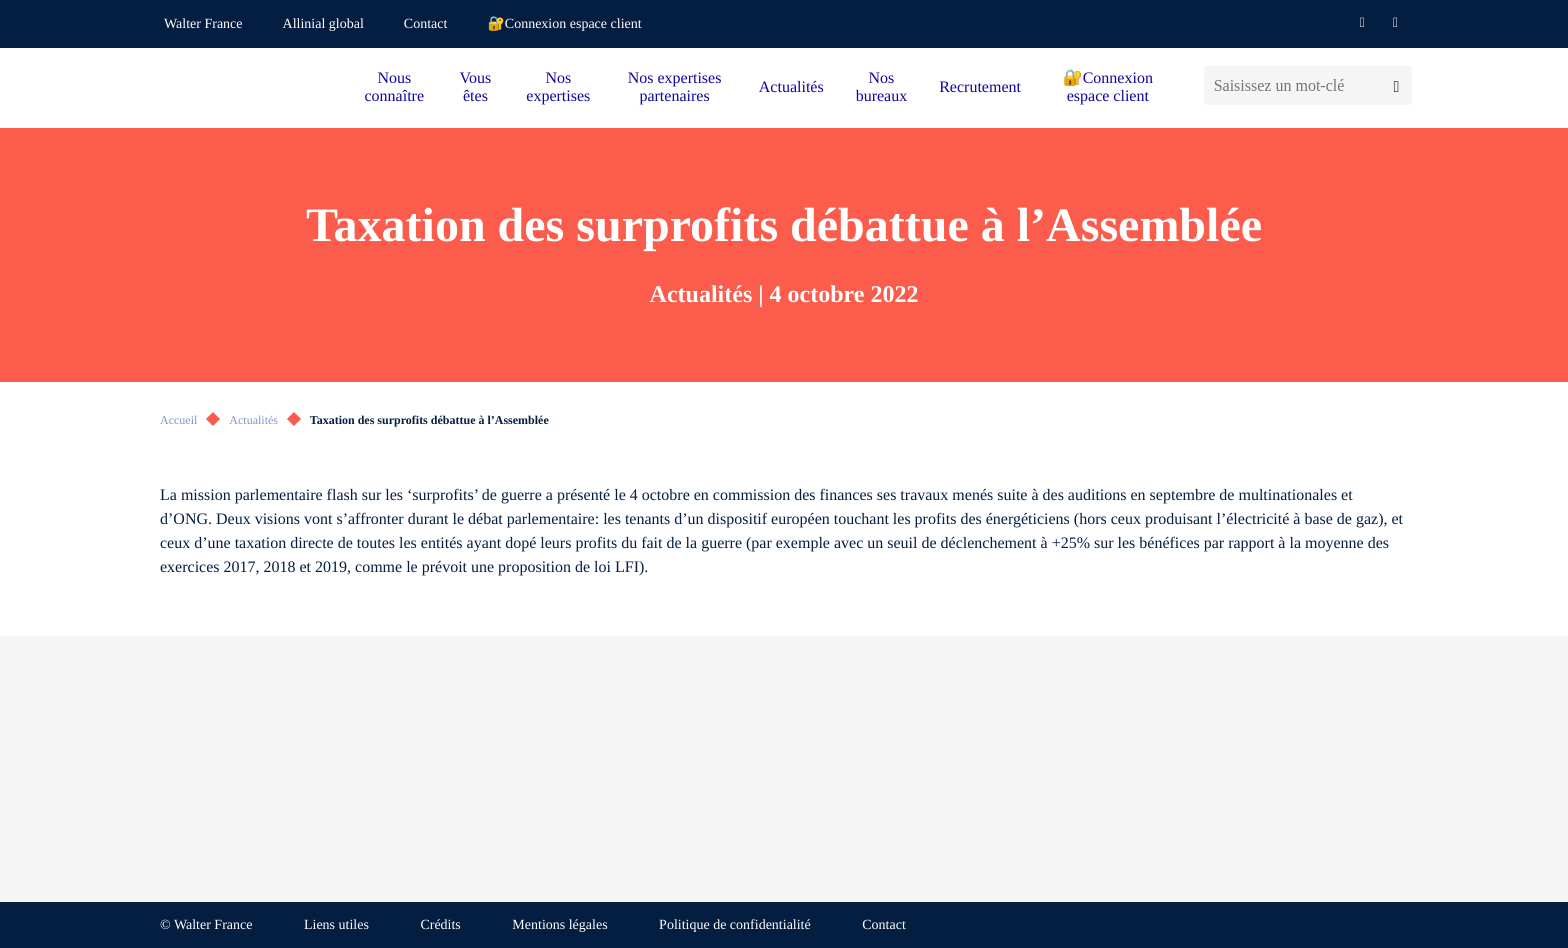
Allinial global (323, 24)
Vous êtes (476, 87)
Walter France (203, 24)
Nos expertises (558, 87)
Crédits (440, 925)
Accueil (178, 420)
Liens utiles (336, 925)
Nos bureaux (882, 87)
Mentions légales (559, 925)
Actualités (791, 87)
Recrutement (980, 87)
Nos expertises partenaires (675, 87)
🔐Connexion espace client (564, 24)
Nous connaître (395, 87)
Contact (426, 24)
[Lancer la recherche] (1396, 85)
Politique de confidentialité (735, 925)
